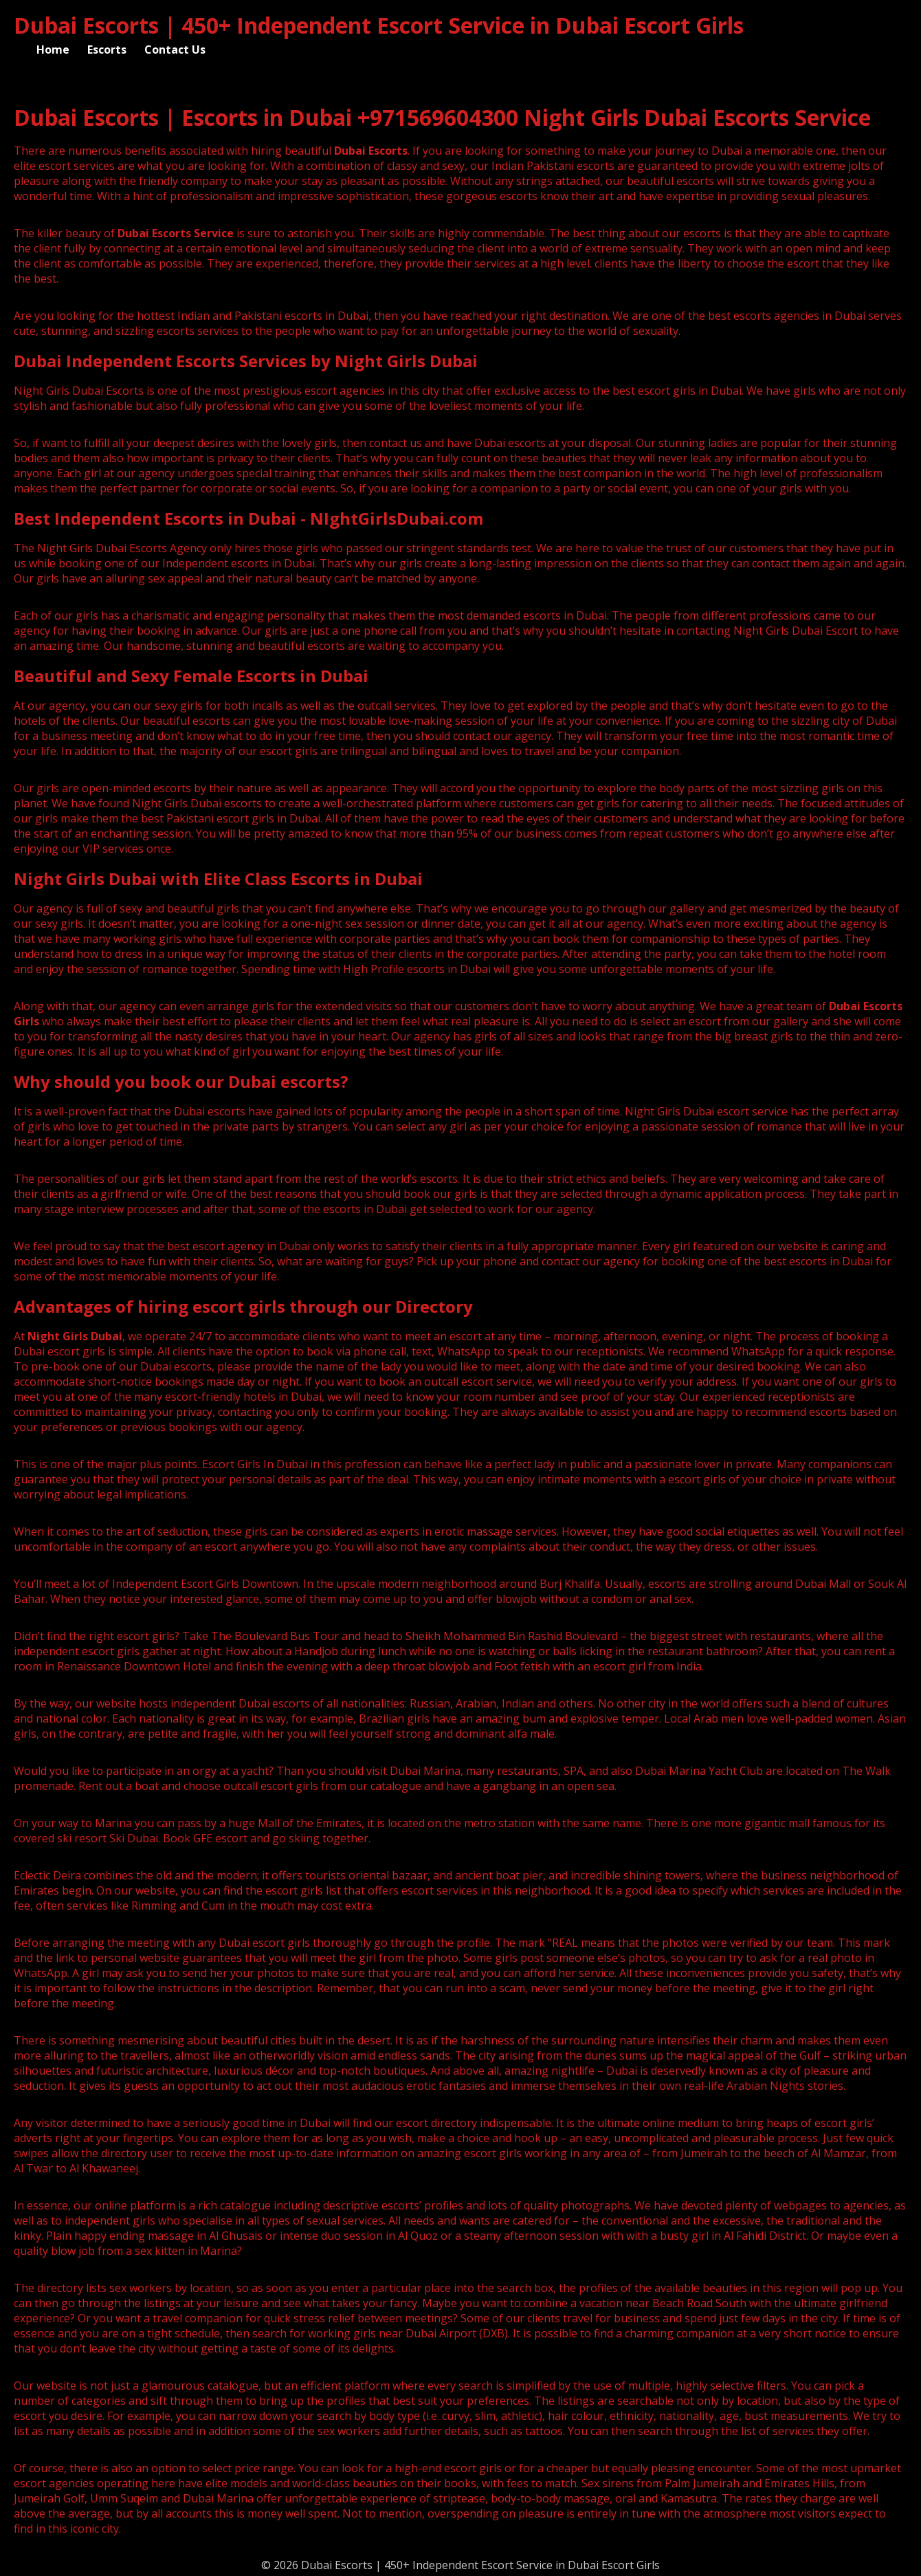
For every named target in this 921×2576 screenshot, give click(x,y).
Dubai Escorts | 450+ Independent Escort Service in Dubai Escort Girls (379, 25)
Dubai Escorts (371, 150)
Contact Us (175, 49)
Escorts (106, 49)
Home (52, 49)
